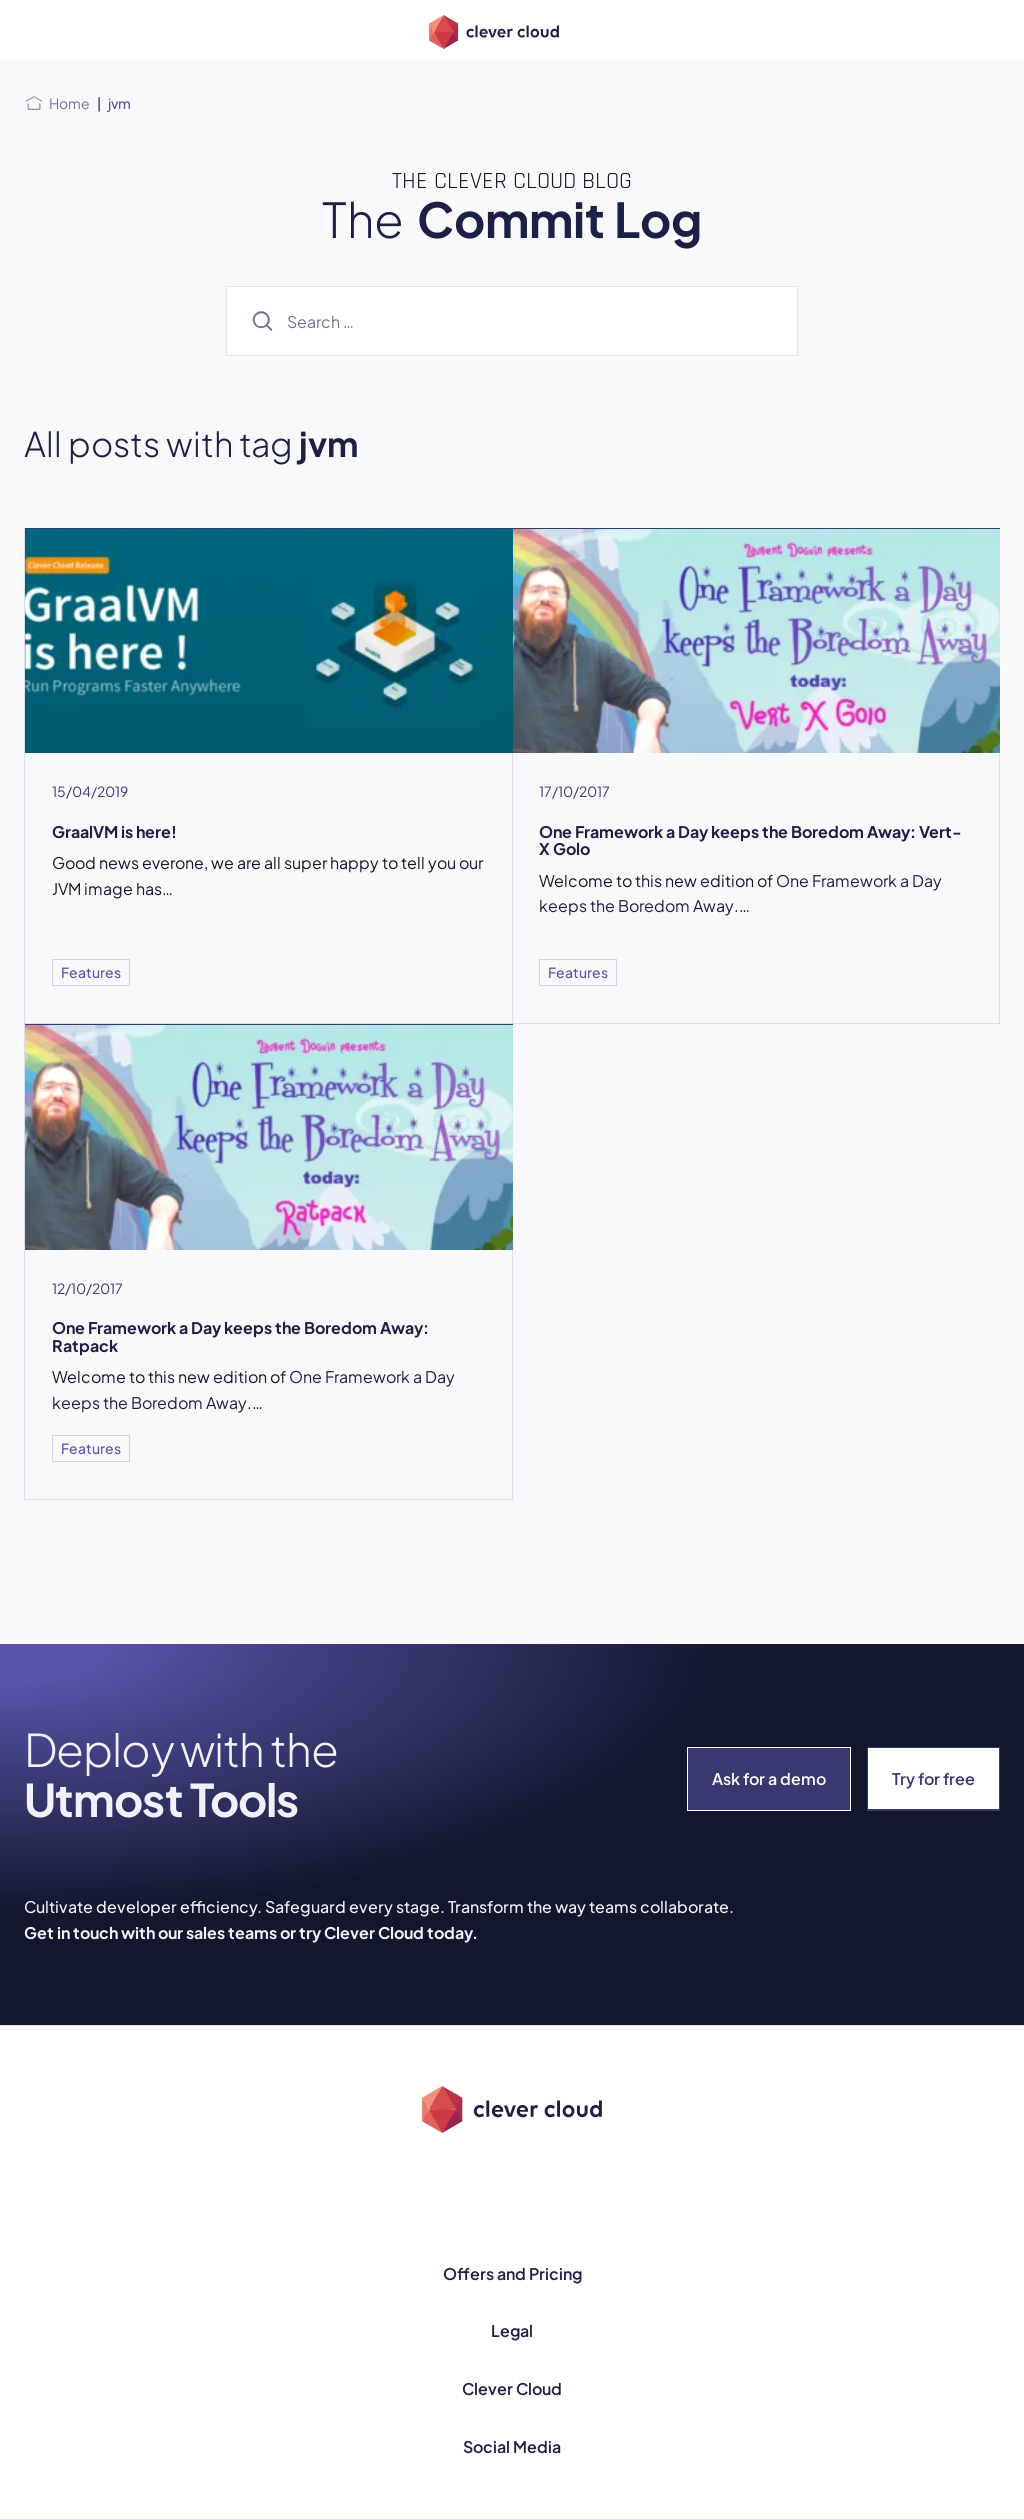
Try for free (933, 1778)
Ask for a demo (769, 1778)
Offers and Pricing (512, 2273)
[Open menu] (36, 30)
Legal (512, 2330)
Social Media (512, 2446)
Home (69, 103)
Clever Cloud (512, 2388)
